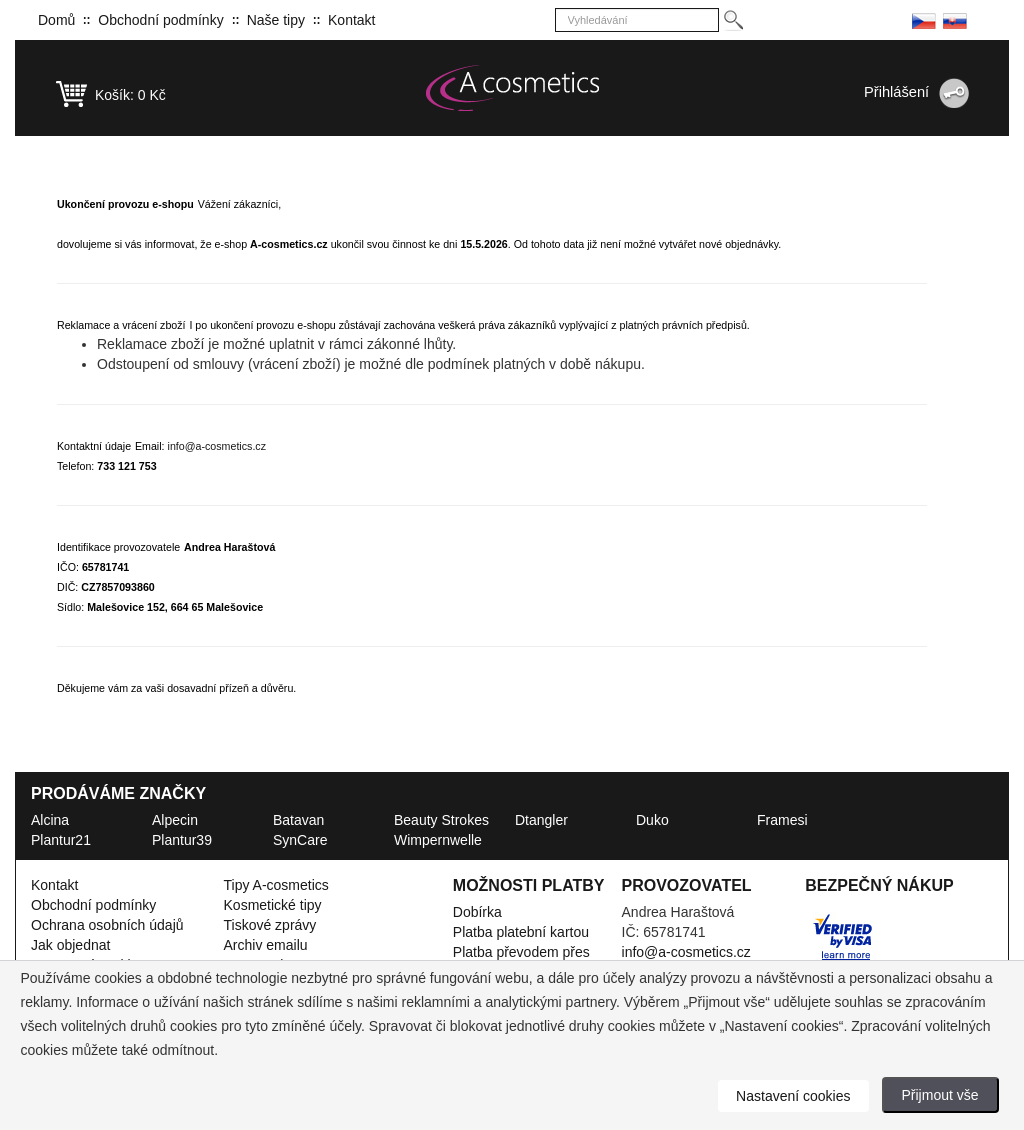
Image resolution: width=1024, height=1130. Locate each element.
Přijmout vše (940, 1095)
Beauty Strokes (441, 820)
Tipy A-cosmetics (276, 885)
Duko (652, 820)
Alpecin (175, 820)
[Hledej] (732, 20)
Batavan (298, 820)
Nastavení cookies (793, 1096)
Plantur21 (61, 840)
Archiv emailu (266, 945)
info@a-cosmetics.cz (217, 446)
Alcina (50, 820)
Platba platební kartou (521, 932)
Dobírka (477, 912)
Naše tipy (276, 20)
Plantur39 (182, 840)
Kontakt (351, 20)
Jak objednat (70, 945)
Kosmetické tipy (273, 905)
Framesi (782, 820)
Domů (56, 20)
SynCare (300, 840)
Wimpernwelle (438, 840)
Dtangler (541, 820)
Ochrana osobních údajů (107, 925)
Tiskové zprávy (270, 925)
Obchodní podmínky (160, 20)
